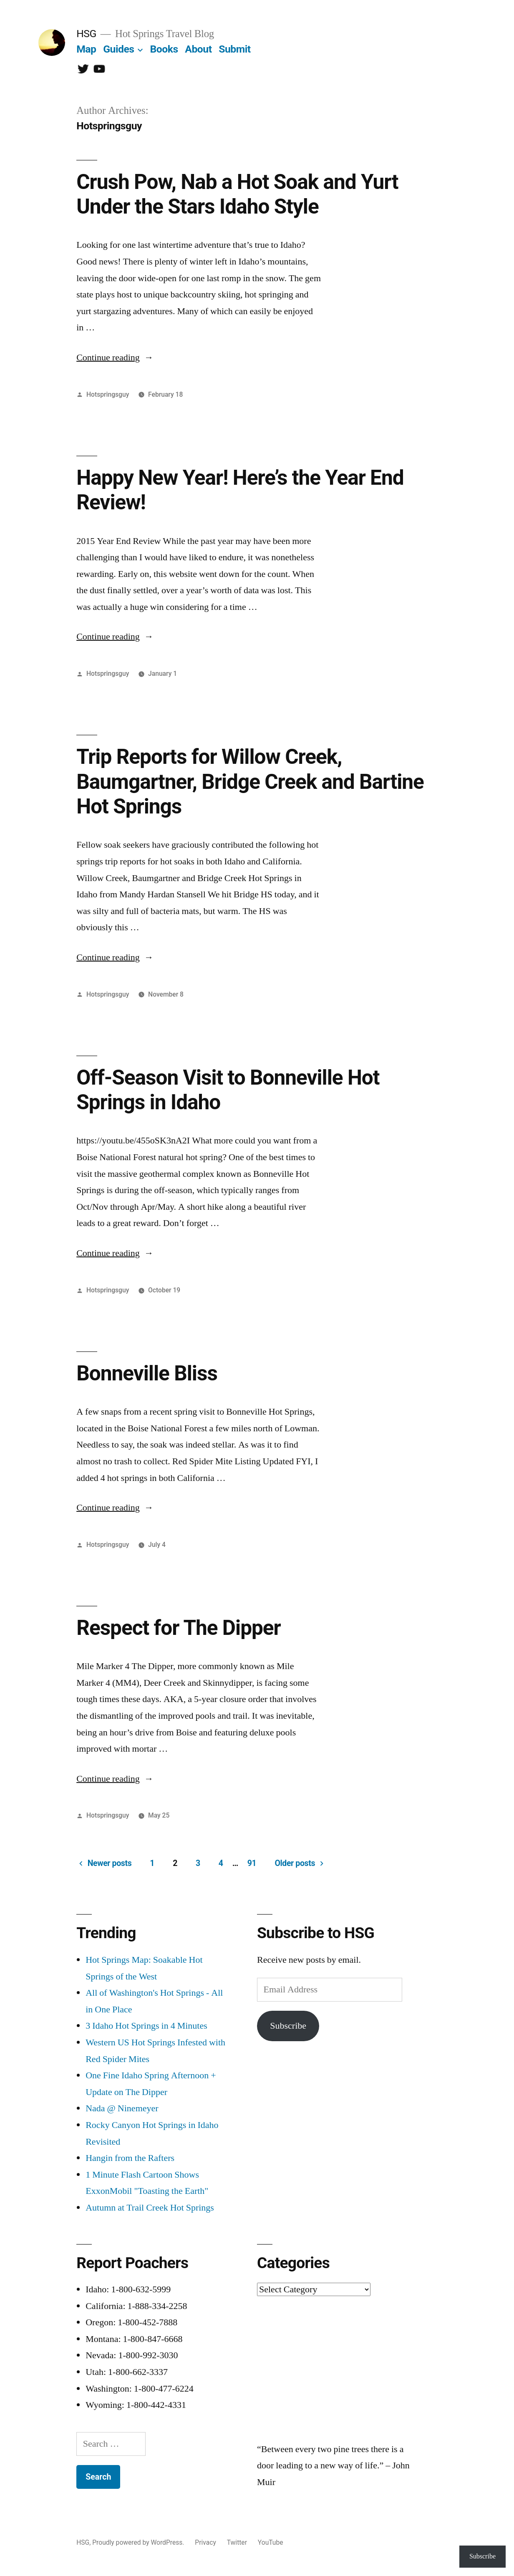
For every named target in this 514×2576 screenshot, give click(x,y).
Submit (234, 49)
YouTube (270, 2542)
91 (252, 1863)
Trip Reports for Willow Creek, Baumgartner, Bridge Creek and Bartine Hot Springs (250, 781)
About (198, 49)
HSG (86, 34)
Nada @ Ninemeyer (122, 2108)
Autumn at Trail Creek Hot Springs (150, 2207)
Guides (118, 49)
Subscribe (288, 2026)
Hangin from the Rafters (130, 2158)
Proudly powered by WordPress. (139, 2542)
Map (86, 49)
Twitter (237, 2542)
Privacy (205, 2542)
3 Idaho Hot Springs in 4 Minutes (146, 2026)
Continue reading (115, 357)
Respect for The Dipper (178, 1628)
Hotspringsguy (107, 394)
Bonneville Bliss (146, 1373)
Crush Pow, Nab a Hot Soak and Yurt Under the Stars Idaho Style (237, 194)
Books (164, 49)
